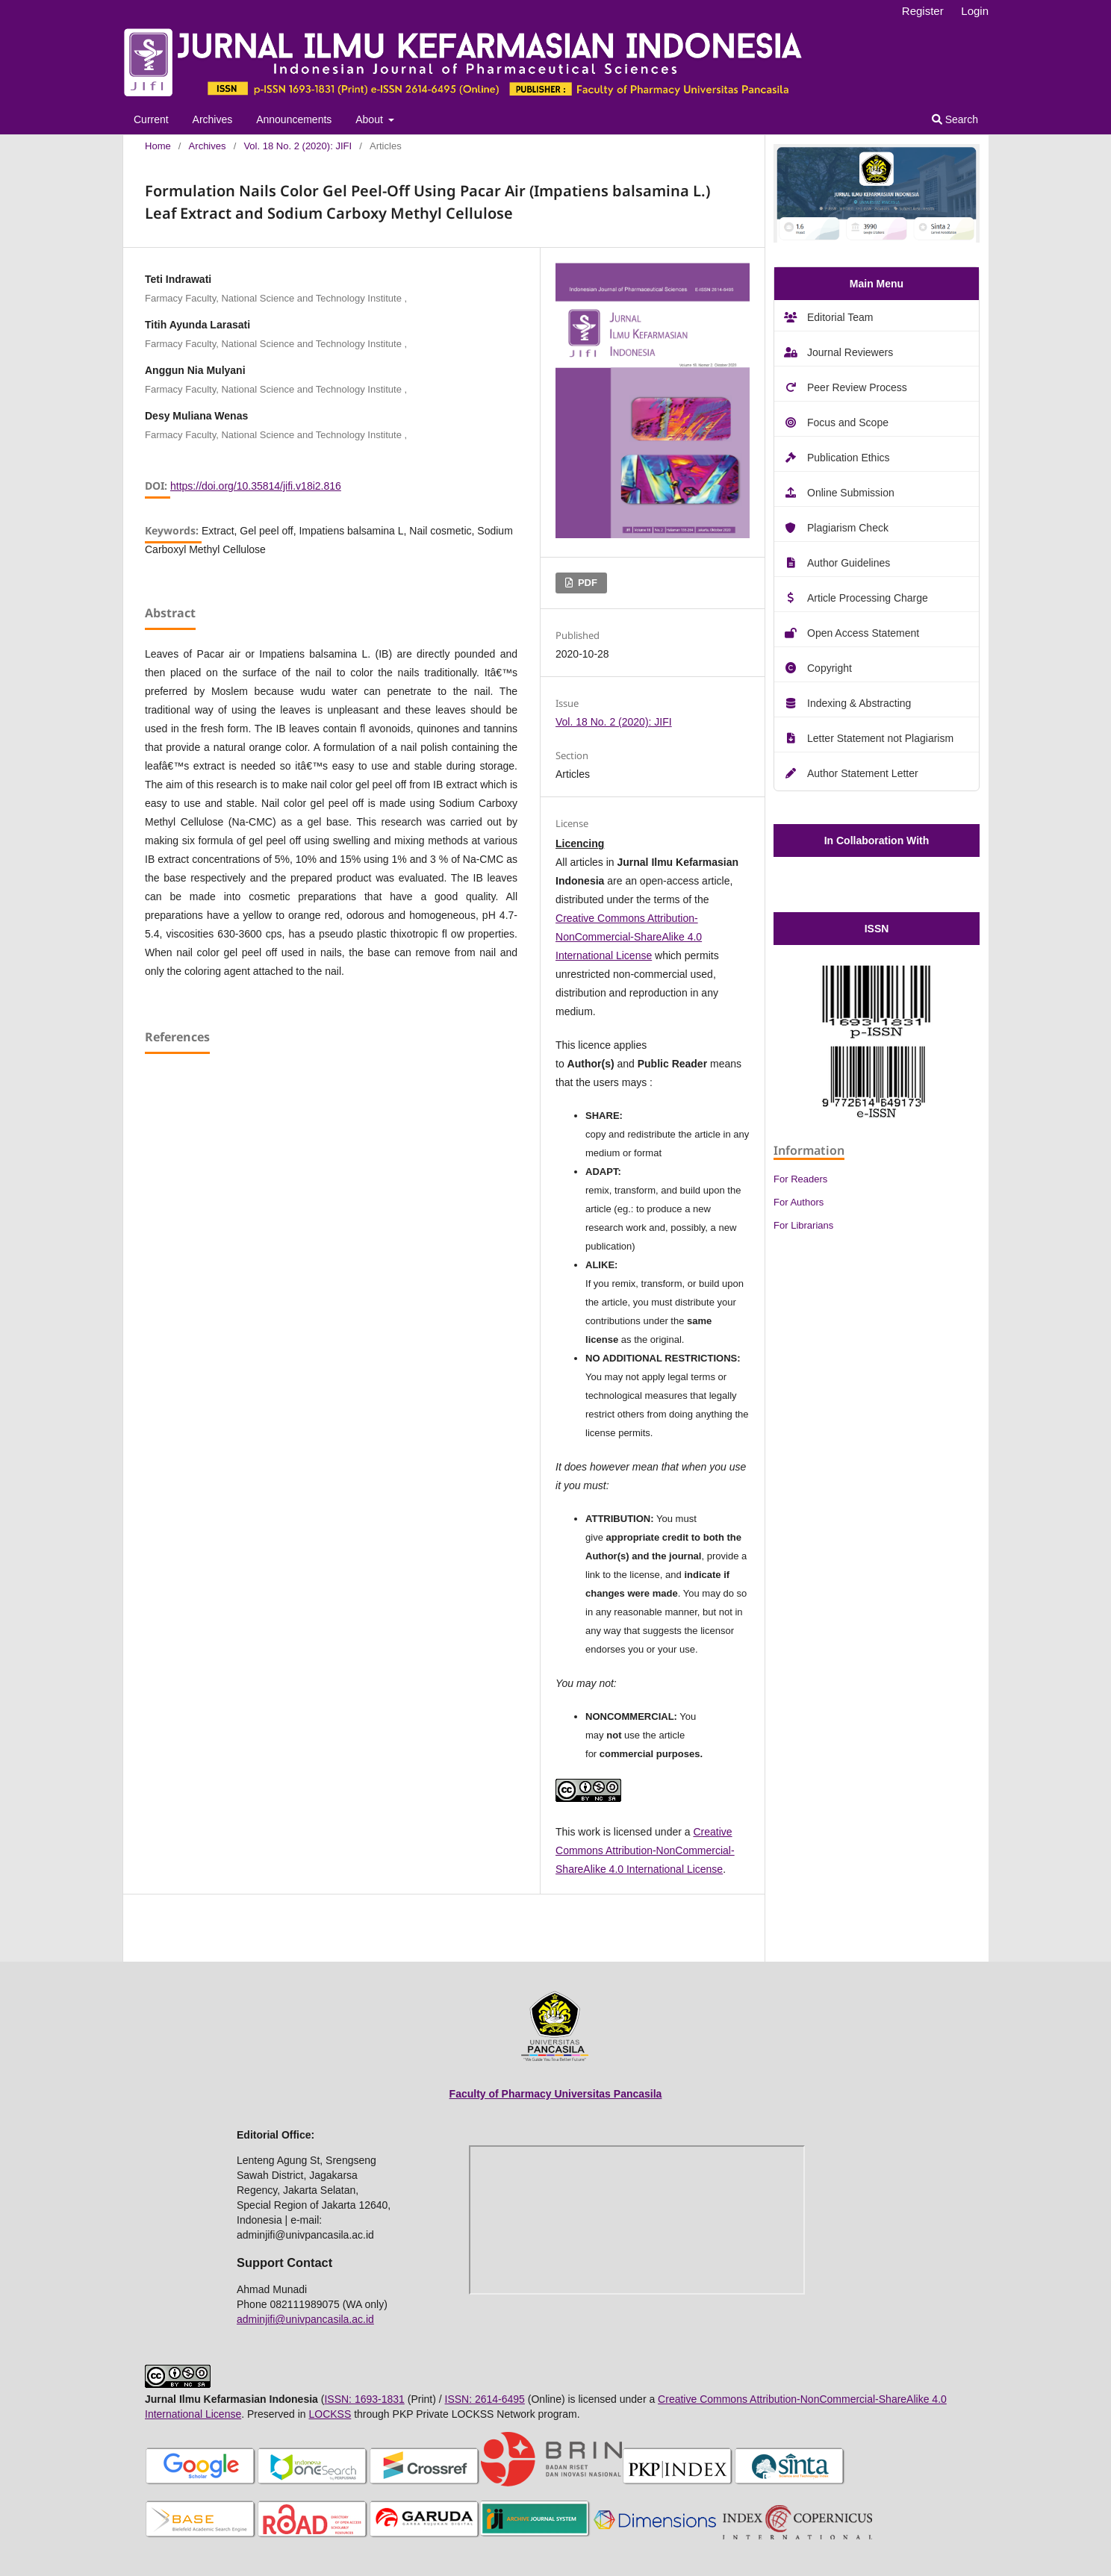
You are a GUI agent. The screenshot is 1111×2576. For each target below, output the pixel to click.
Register (923, 10)
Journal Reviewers (850, 352)
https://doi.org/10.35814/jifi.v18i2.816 (255, 486)
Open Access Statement (863, 633)
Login (975, 10)
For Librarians (803, 1225)
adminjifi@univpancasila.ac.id (305, 2319)
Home (158, 146)
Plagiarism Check (848, 528)
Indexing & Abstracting (859, 703)
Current (151, 119)
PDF (586, 582)
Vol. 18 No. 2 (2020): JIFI (297, 146)
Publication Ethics (848, 458)
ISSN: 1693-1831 (364, 2399)
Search (955, 119)
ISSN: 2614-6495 (485, 2399)
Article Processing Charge (867, 598)
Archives (213, 119)
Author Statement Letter (862, 773)
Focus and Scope (848, 422)
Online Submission (850, 493)
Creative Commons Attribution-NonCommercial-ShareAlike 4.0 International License (629, 936)
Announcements (294, 119)
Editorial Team (840, 317)
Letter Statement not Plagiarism (880, 738)
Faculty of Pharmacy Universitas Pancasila (555, 2094)
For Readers (800, 1179)
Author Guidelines (848, 563)
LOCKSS (329, 2414)
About (370, 119)
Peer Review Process (857, 387)
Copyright (829, 668)
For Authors (799, 1202)
